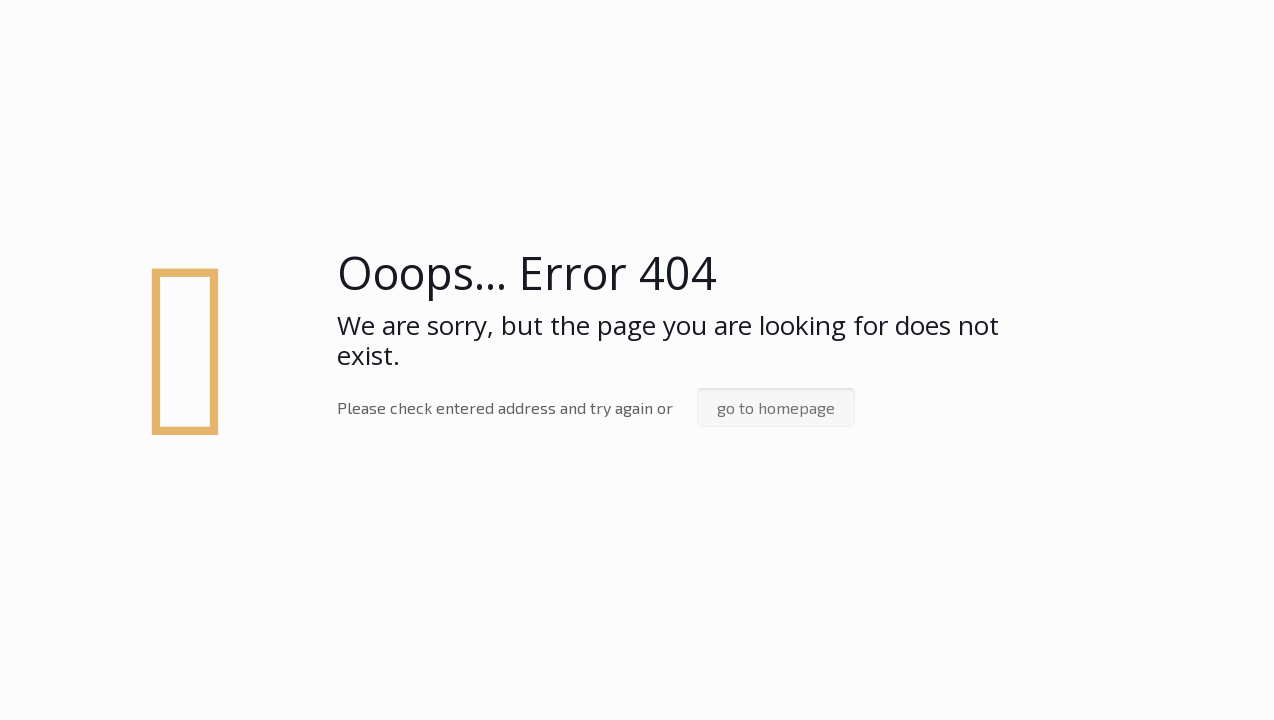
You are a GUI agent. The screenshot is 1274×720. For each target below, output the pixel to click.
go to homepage (776, 407)
